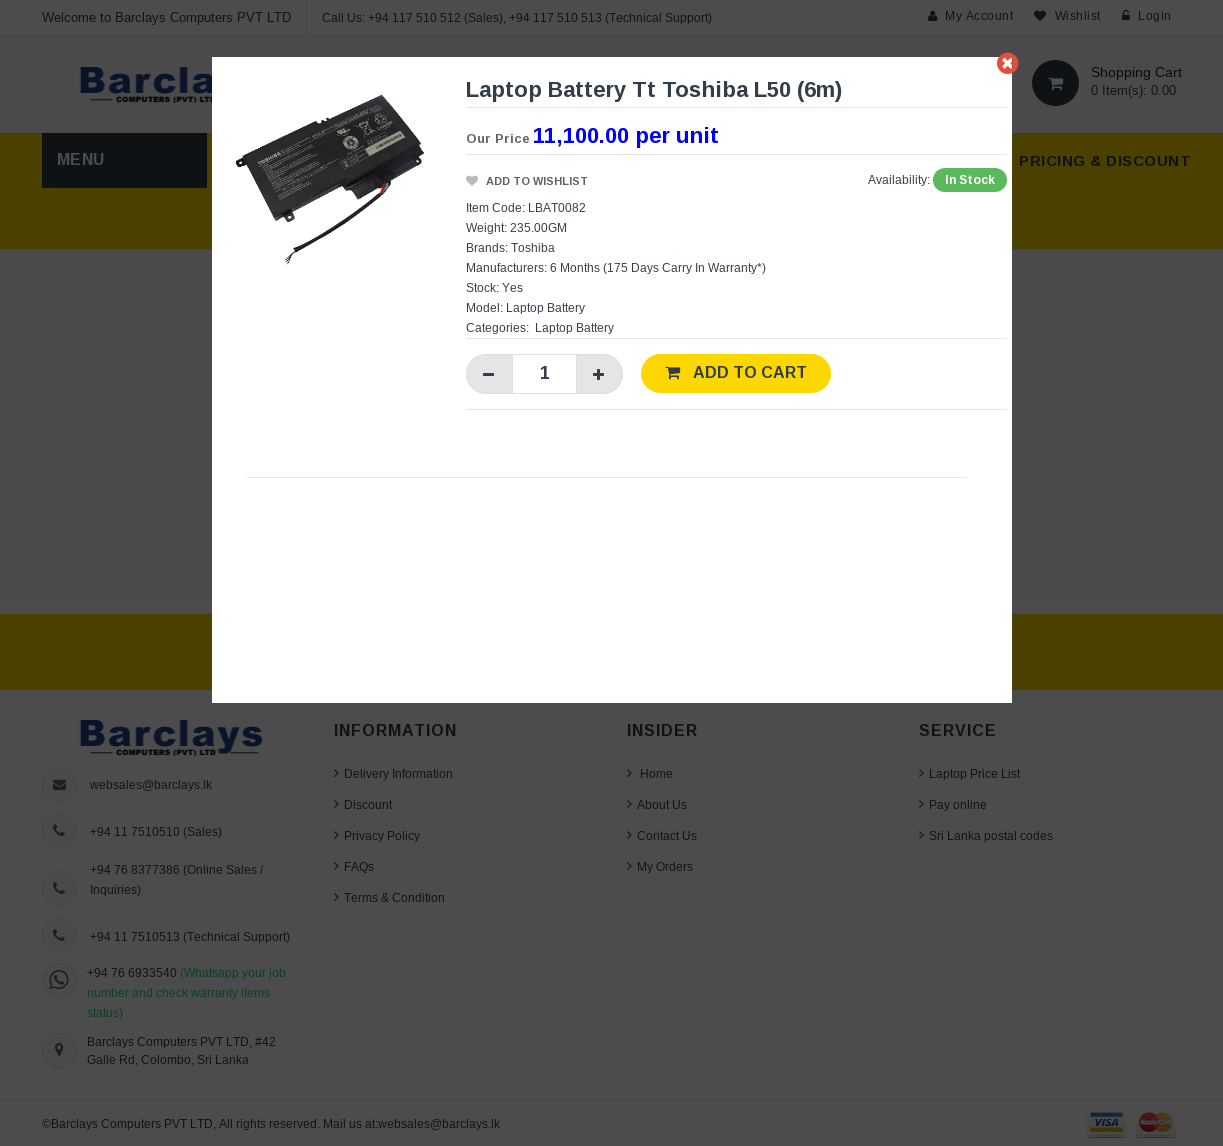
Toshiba (533, 247)
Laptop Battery (574, 327)
